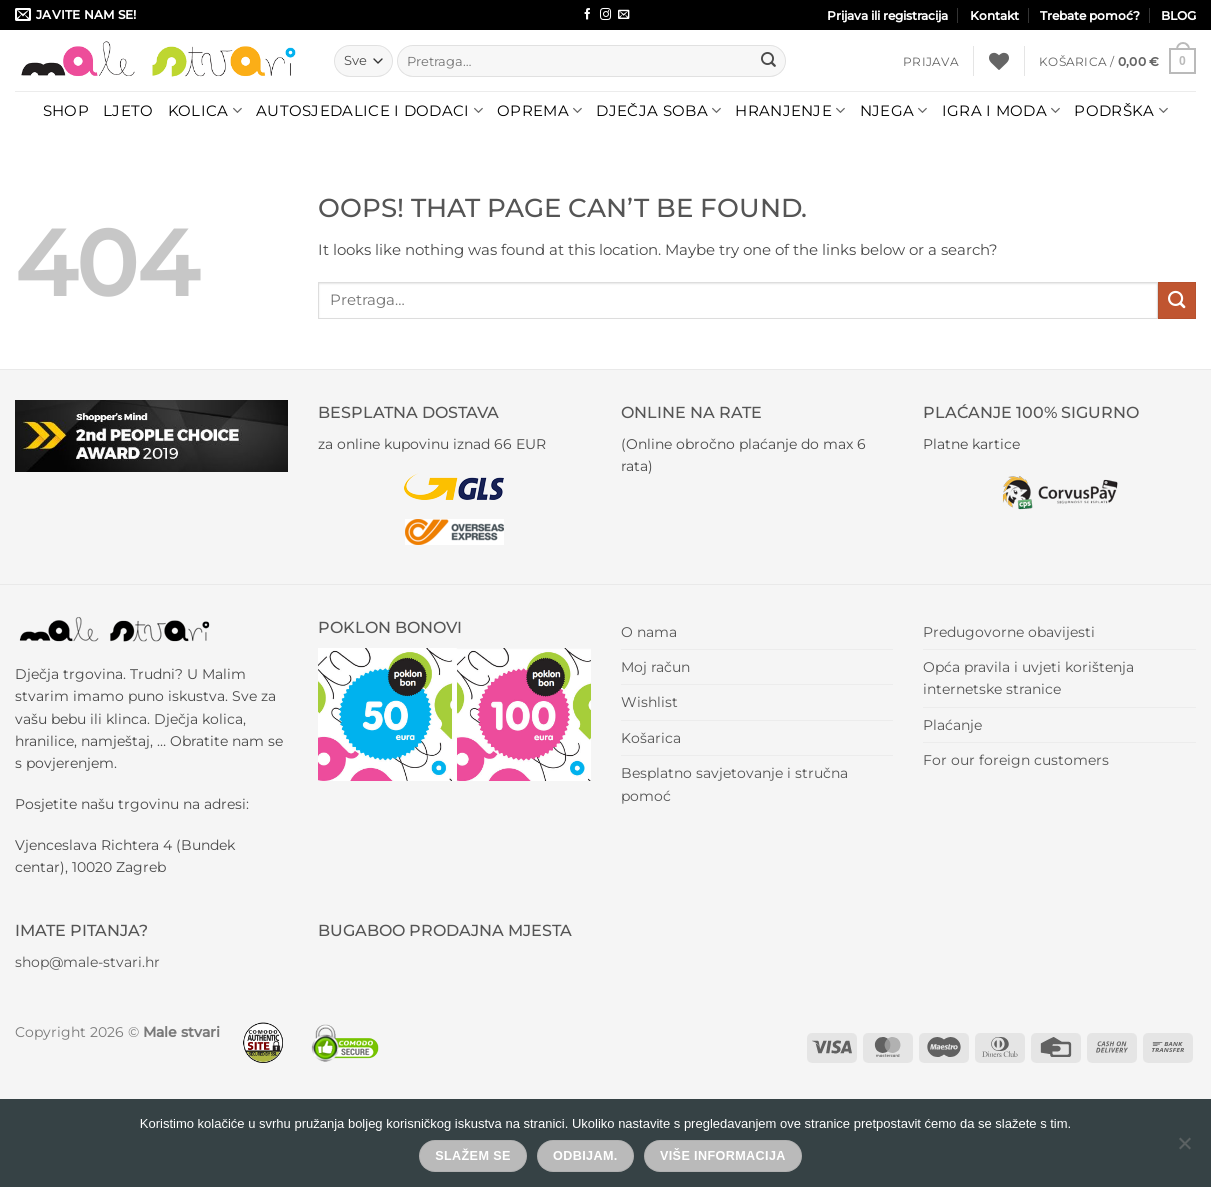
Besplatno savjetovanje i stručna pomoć (734, 784)
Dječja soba (658, 111)
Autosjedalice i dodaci (369, 111)
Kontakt (994, 15)
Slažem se (473, 1156)
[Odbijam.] (1184, 1149)
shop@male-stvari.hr (87, 962)
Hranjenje (790, 111)
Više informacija (723, 1156)
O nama (649, 632)
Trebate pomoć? (1090, 15)
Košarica (651, 738)
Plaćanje (952, 725)
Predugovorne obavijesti (1009, 632)
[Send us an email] (623, 15)
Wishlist (649, 702)
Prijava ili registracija (887, 15)
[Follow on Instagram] (605, 15)
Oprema (539, 111)
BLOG (1178, 15)
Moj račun (655, 667)
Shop (66, 110)
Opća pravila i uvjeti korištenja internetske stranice (1028, 678)
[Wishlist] (999, 61)
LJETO (128, 110)
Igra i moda (1001, 111)
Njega (894, 111)
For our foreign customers (1016, 760)
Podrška (1121, 111)
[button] (931, 61)
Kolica (205, 111)
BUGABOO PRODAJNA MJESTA (445, 930)
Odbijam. (585, 1156)
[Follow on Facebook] (587, 15)
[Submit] (769, 61)
